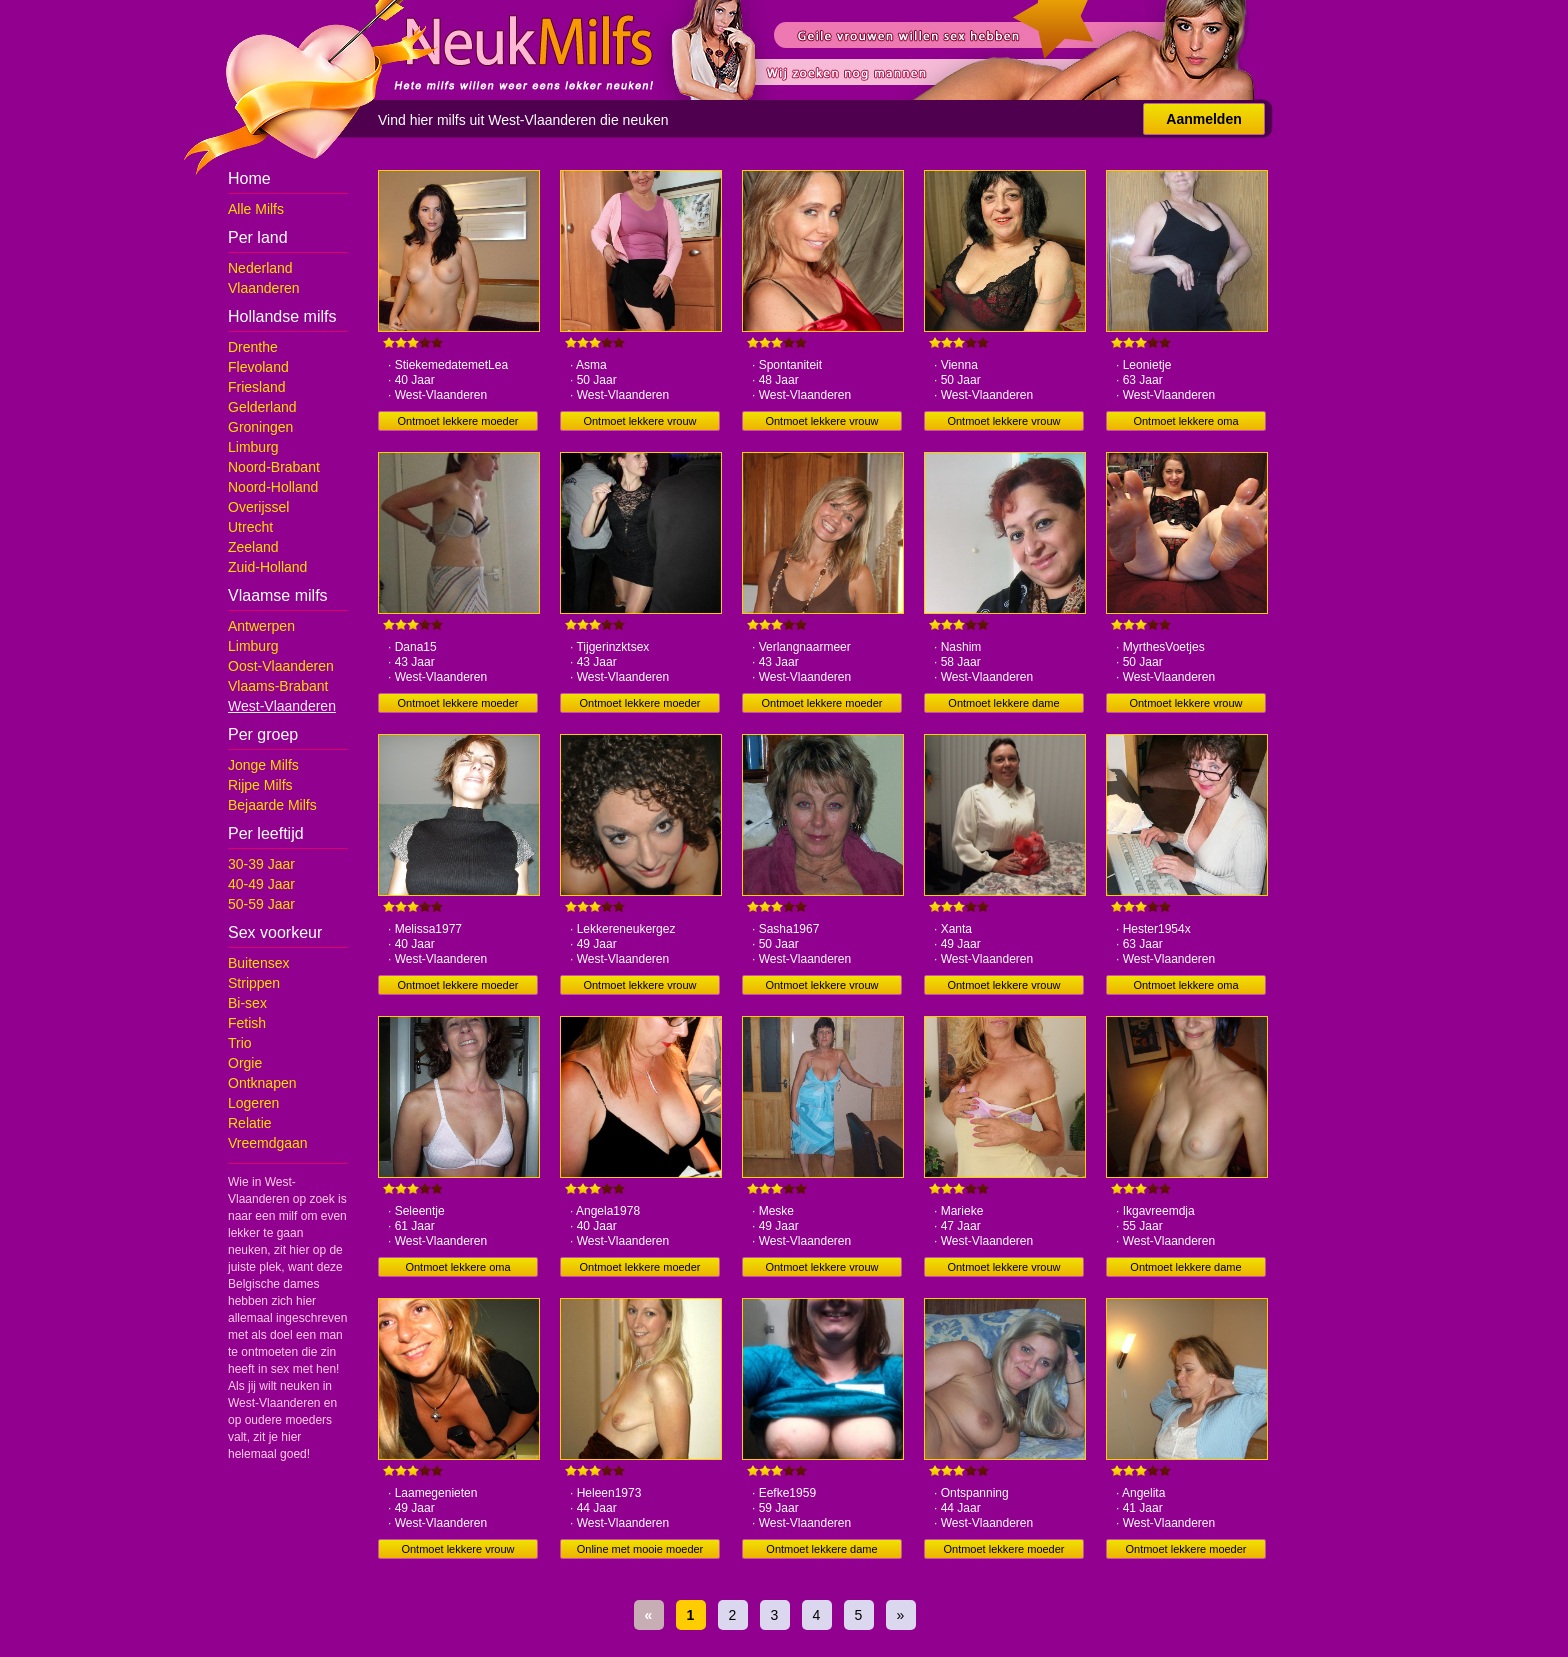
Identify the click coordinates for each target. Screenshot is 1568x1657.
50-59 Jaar (261, 904)
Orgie (245, 1063)
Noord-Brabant (274, 467)
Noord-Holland (273, 487)
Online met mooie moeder (640, 1549)
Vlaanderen (264, 288)
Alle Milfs (256, 209)
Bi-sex (247, 1003)
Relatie (250, 1123)
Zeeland (253, 547)
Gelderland (262, 407)
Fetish (247, 1023)
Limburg (253, 447)
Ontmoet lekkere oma (1185, 421)
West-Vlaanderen (282, 706)
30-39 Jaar (261, 864)
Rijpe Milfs (260, 785)
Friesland (257, 387)
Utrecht (250, 527)
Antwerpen (261, 626)
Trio (240, 1043)
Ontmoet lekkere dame (1003, 703)
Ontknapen (262, 1083)
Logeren (253, 1103)
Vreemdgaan (268, 1143)
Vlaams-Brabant (278, 686)
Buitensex (258, 963)
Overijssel (258, 507)
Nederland (260, 268)
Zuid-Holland (267, 567)
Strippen (254, 983)
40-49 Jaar (261, 884)
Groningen (260, 427)
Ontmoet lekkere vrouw (639, 421)
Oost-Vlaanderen (281, 666)
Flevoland (258, 367)
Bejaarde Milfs (272, 805)
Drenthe (253, 347)
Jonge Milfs (263, 765)
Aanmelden (1203, 119)
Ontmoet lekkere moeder (457, 421)
